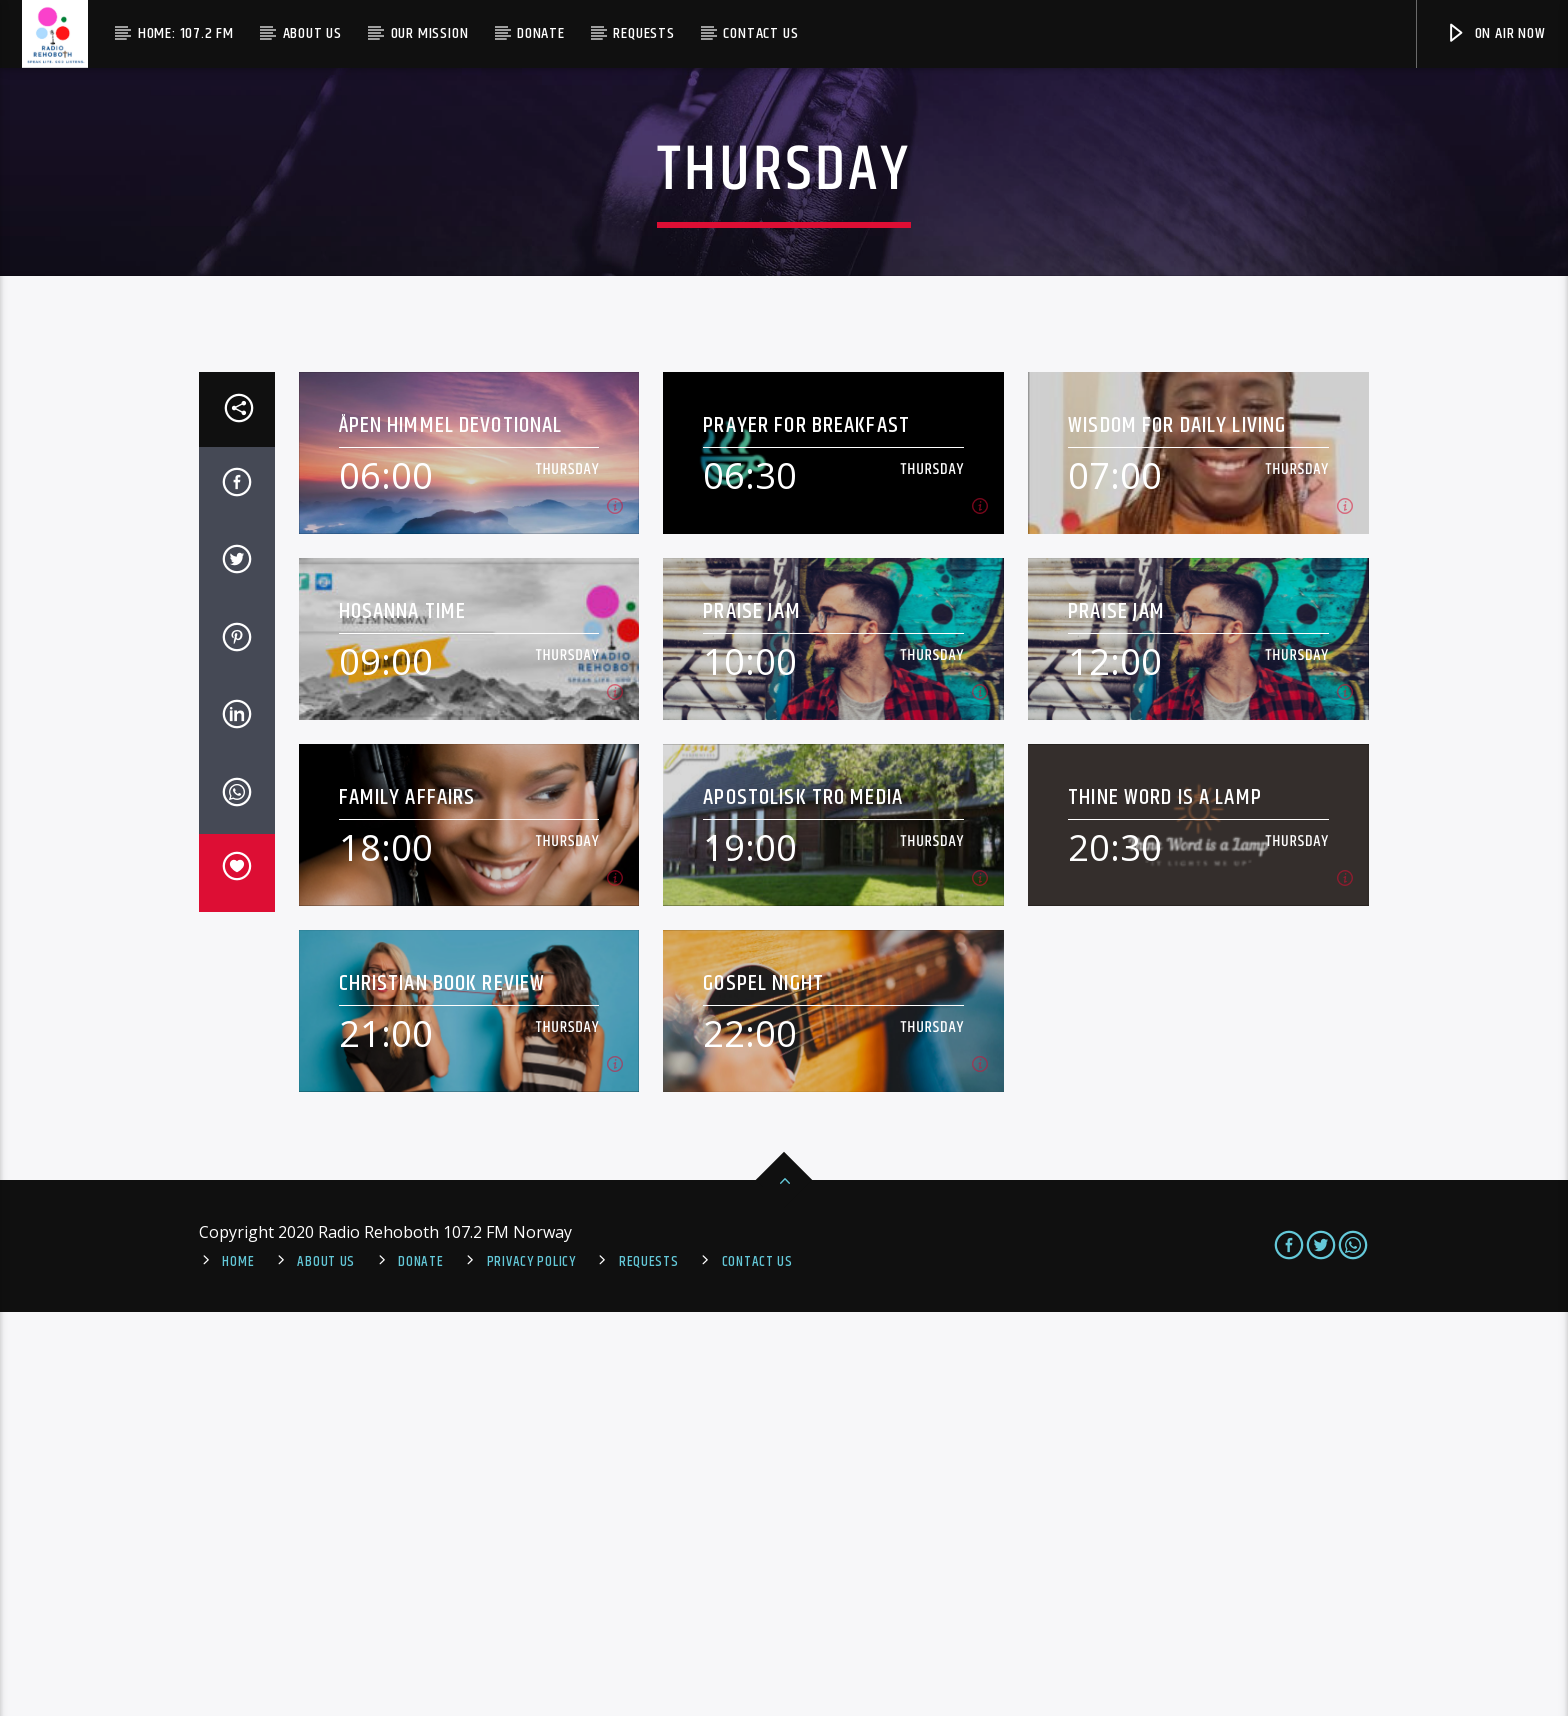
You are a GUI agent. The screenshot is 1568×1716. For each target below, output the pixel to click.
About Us (312, 33)
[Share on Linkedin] (237, 1122)
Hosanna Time (403, 1015)
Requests (643, 33)
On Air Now (1495, 33)
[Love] (237, 1277)
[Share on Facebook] (237, 890)
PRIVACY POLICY (531, 1666)
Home (238, 1666)
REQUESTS (649, 1666)
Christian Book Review (442, 1387)
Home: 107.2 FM (186, 33)
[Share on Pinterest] (237, 1045)
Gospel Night (763, 1387)
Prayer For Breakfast (806, 829)
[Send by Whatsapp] (237, 1200)
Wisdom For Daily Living (1177, 829)
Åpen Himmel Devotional (451, 829)
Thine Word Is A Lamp (1165, 1201)
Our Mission (430, 33)
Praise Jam (751, 1015)
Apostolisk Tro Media (803, 1201)
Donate (541, 33)
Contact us (760, 33)
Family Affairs (407, 1201)
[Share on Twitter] (237, 967)
